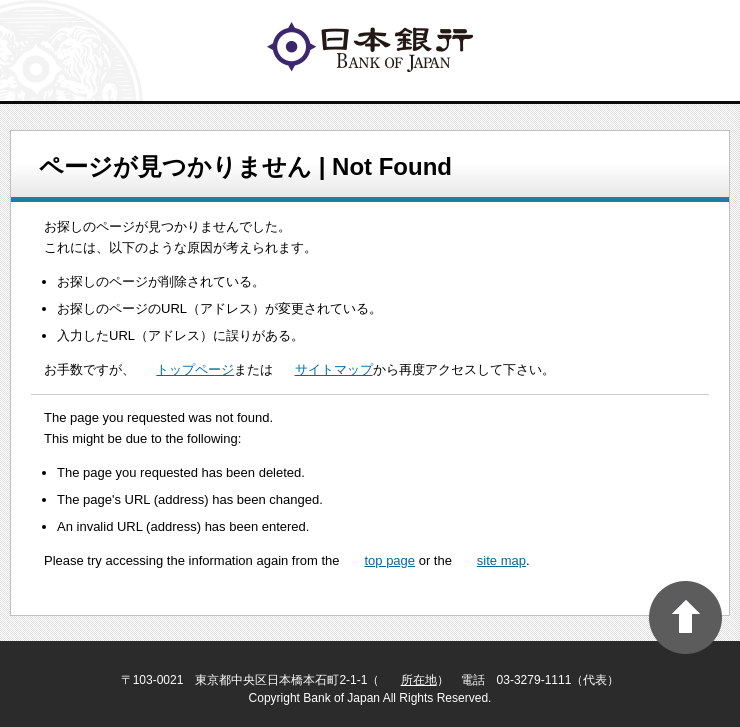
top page (389, 560)
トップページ (195, 369)
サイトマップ (334, 369)
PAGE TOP (685, 617)
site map (501, 560)
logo (370, 47)
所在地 (419, 680)
